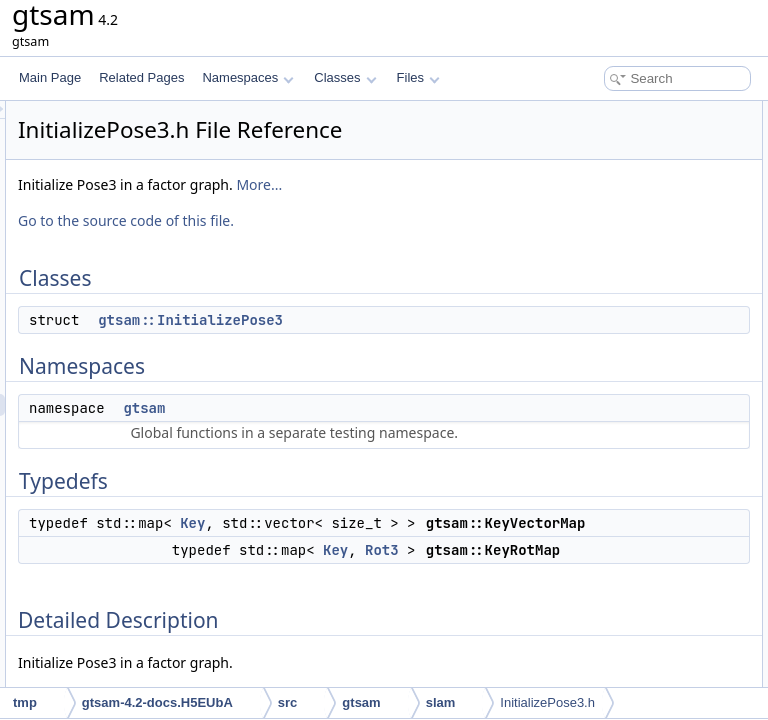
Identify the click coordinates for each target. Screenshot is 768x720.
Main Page (50, 77)
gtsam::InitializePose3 (440, 370)
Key (442, 639)
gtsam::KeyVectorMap (619, 222)
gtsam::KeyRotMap (612, 244)
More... (291, 234)
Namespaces (247, 77)
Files (418, 77)
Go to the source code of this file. (376, 270)
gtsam (394, 458)
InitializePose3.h (547, 702)
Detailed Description (598, 266)
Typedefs (569, 200)
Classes (345, 77)
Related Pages (141, 77)
